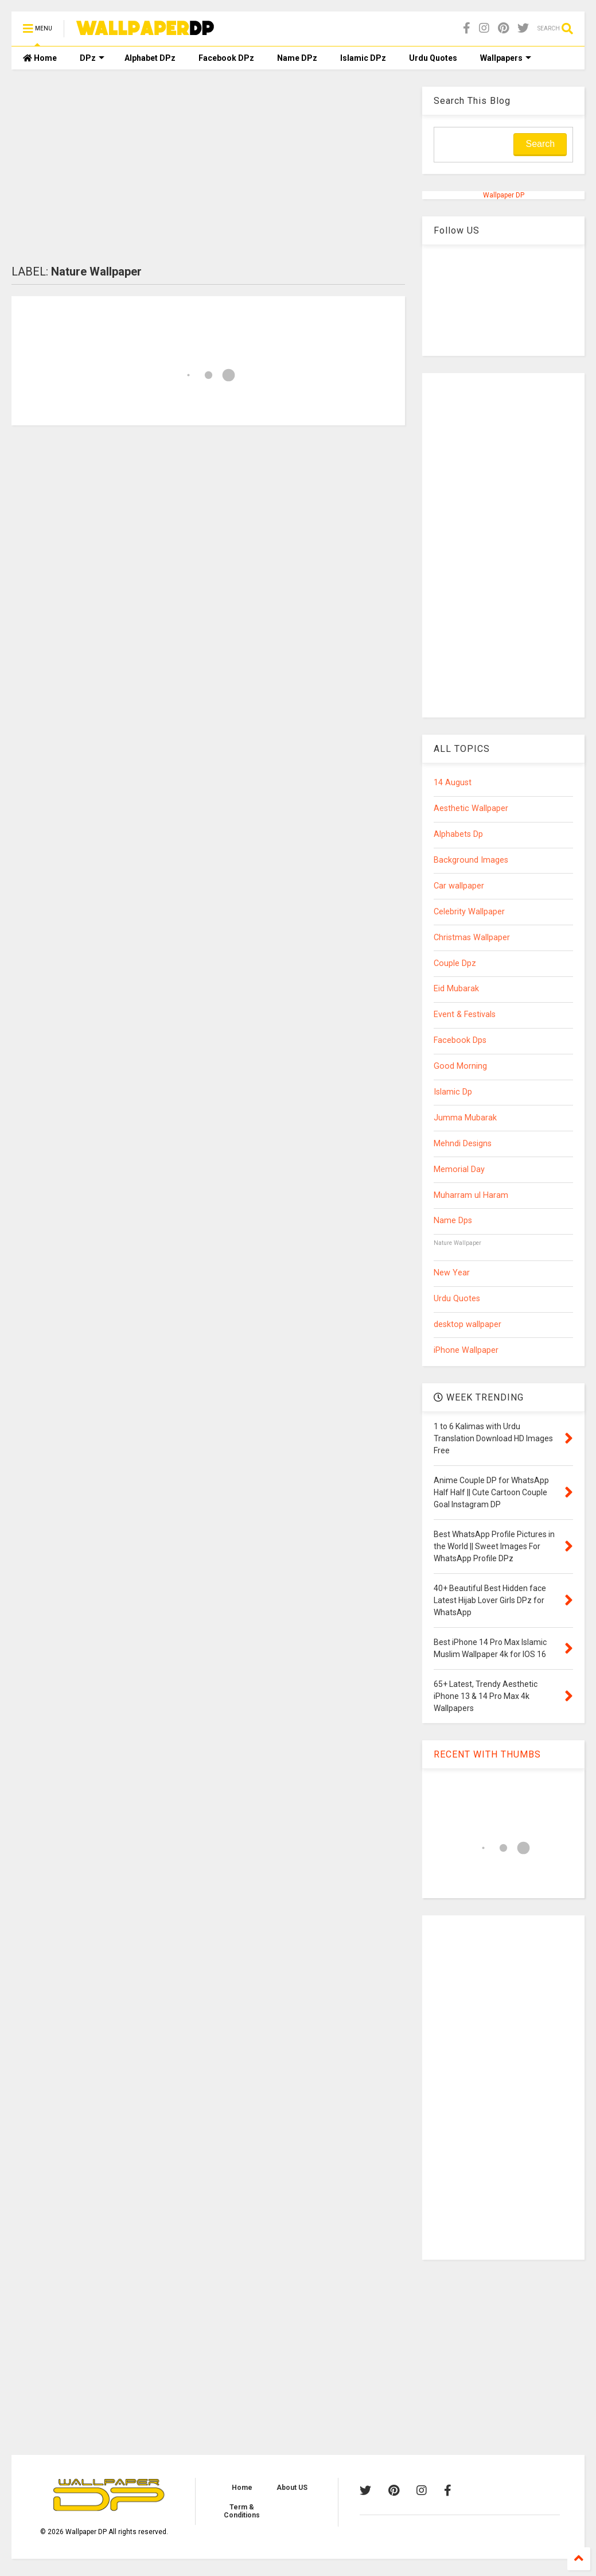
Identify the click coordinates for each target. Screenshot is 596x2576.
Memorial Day (459, 1169)
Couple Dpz (455, 963)
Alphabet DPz (150, 58)
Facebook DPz (226, 58)
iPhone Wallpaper (466, 1350)
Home (40, 58)
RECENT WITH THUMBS (487, 1754)
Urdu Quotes (433, 58)
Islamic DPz (363, 58)
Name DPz (297, 58)
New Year (452, 1273)
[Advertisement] (208, 167)
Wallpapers (505, 58)
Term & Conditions (242, 2511)
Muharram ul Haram (471, 1195)
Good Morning (460, 1066)
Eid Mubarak (456, 989)
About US (291, 2488)
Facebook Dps (460, 1040)
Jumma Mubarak (465, 1118)
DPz (92, 58)
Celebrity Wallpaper (469, 912)
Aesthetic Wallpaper (471, 808)
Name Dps (453, 1220)
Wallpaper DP (503, 195)
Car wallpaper (459, 886)
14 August (453, 782)
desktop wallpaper (467, 1324)
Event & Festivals (465, 1014)
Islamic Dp (453, 1092)
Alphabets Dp (458, 834)
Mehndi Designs (463, 1144)
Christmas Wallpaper (472, 937)
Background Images (471, 860)
